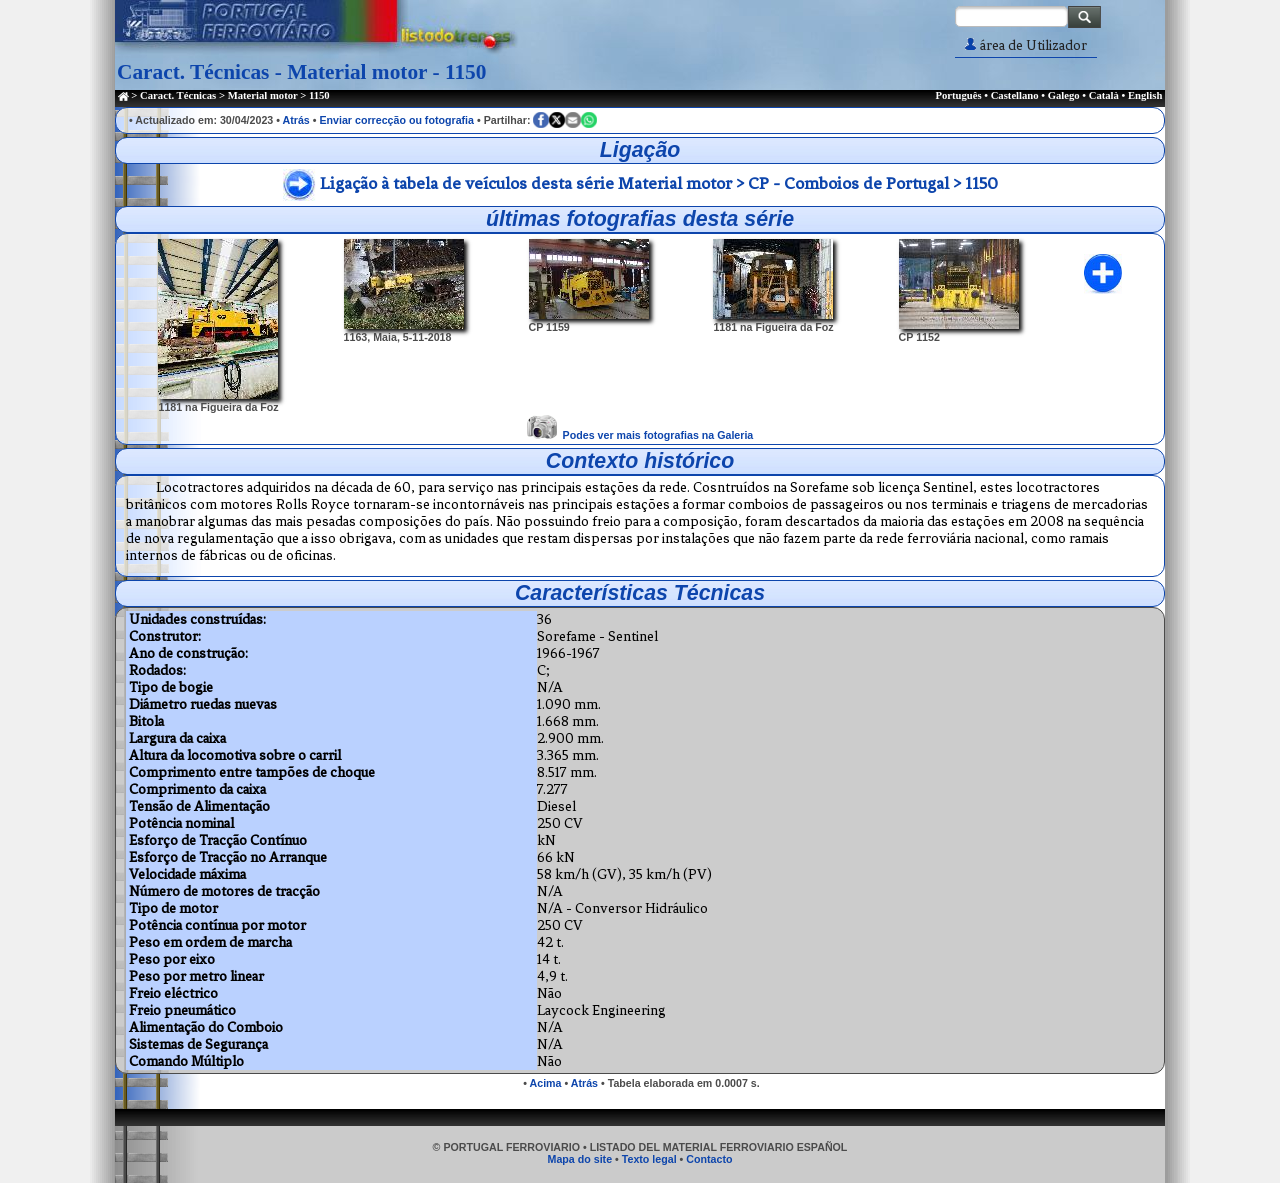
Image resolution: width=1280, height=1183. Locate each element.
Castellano (1015, 95)
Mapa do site (580, 1159)
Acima (546, 1083)
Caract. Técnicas (178, 95)
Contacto (709, 1159)
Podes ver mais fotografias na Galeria (658, 435)
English (1145, 95)
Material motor (263, 95)
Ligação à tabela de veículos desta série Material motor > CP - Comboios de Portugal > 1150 (659, 183)
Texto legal (649, 1159)
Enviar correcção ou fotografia (396, 120)
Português (958, 95)
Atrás (296, 120)
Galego (1064, 95)
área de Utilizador (1026, 45)
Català (1104, 95)
